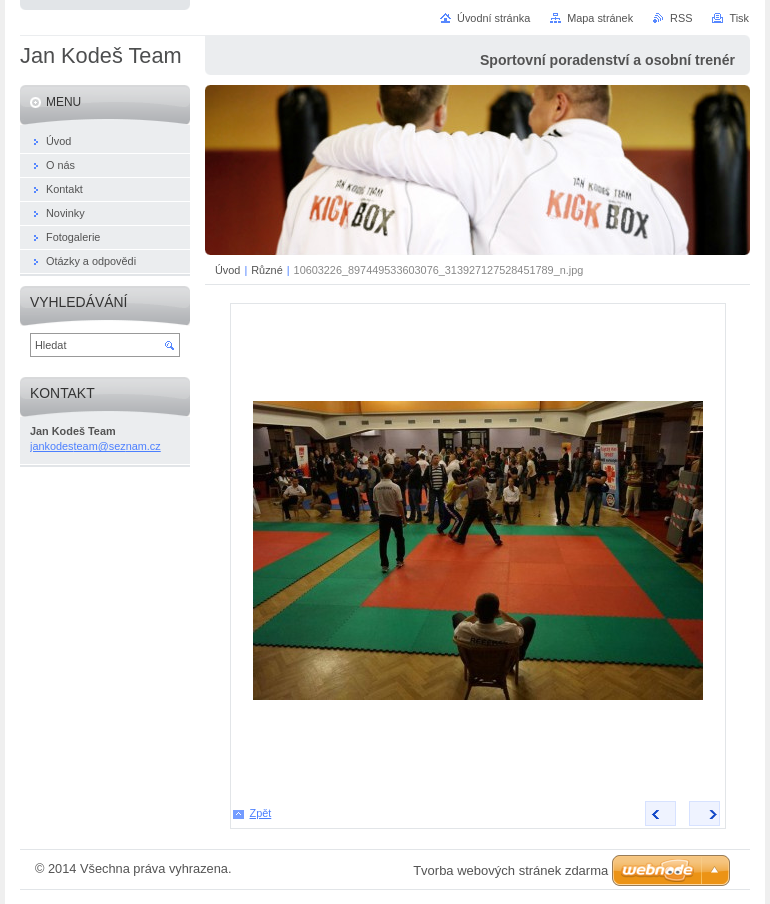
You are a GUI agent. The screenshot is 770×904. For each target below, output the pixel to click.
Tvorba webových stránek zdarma (510, 870)
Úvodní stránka (493, 18)
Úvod (227, 270)
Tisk (739, 18)
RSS (681, 18)
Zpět (261, 813)
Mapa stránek (600, 18)
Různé (266, 270)
